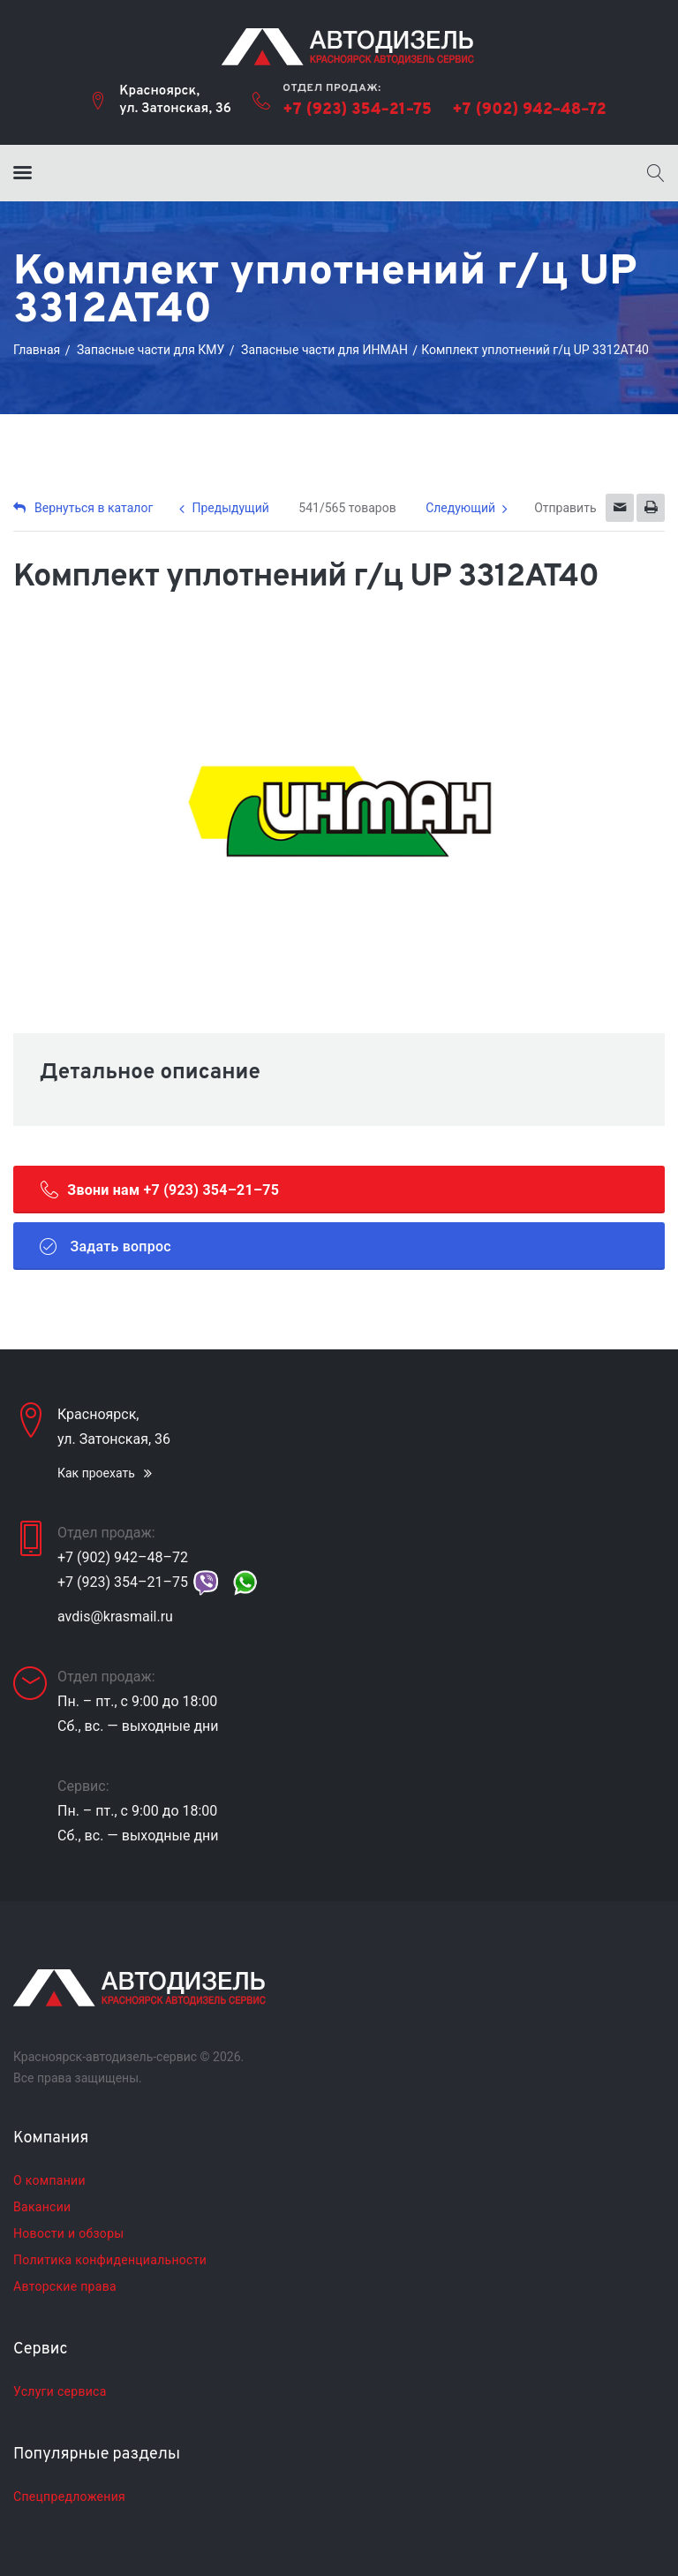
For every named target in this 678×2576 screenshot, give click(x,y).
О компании (49, 2180)
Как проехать (96, 1473)
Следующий (460, 508)
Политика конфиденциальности (110, 2260)
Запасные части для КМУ (150, 350)
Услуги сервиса (60, 2391)
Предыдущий (230, 508)
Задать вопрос (105, 1246)
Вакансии (42, 2207)
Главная (36, 350)
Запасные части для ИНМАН (324, 350)
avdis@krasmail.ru (115, 1616)
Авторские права (65, 2286)
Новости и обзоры (68, 2233)
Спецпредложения (69, 2496)
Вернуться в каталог (83, 507)
